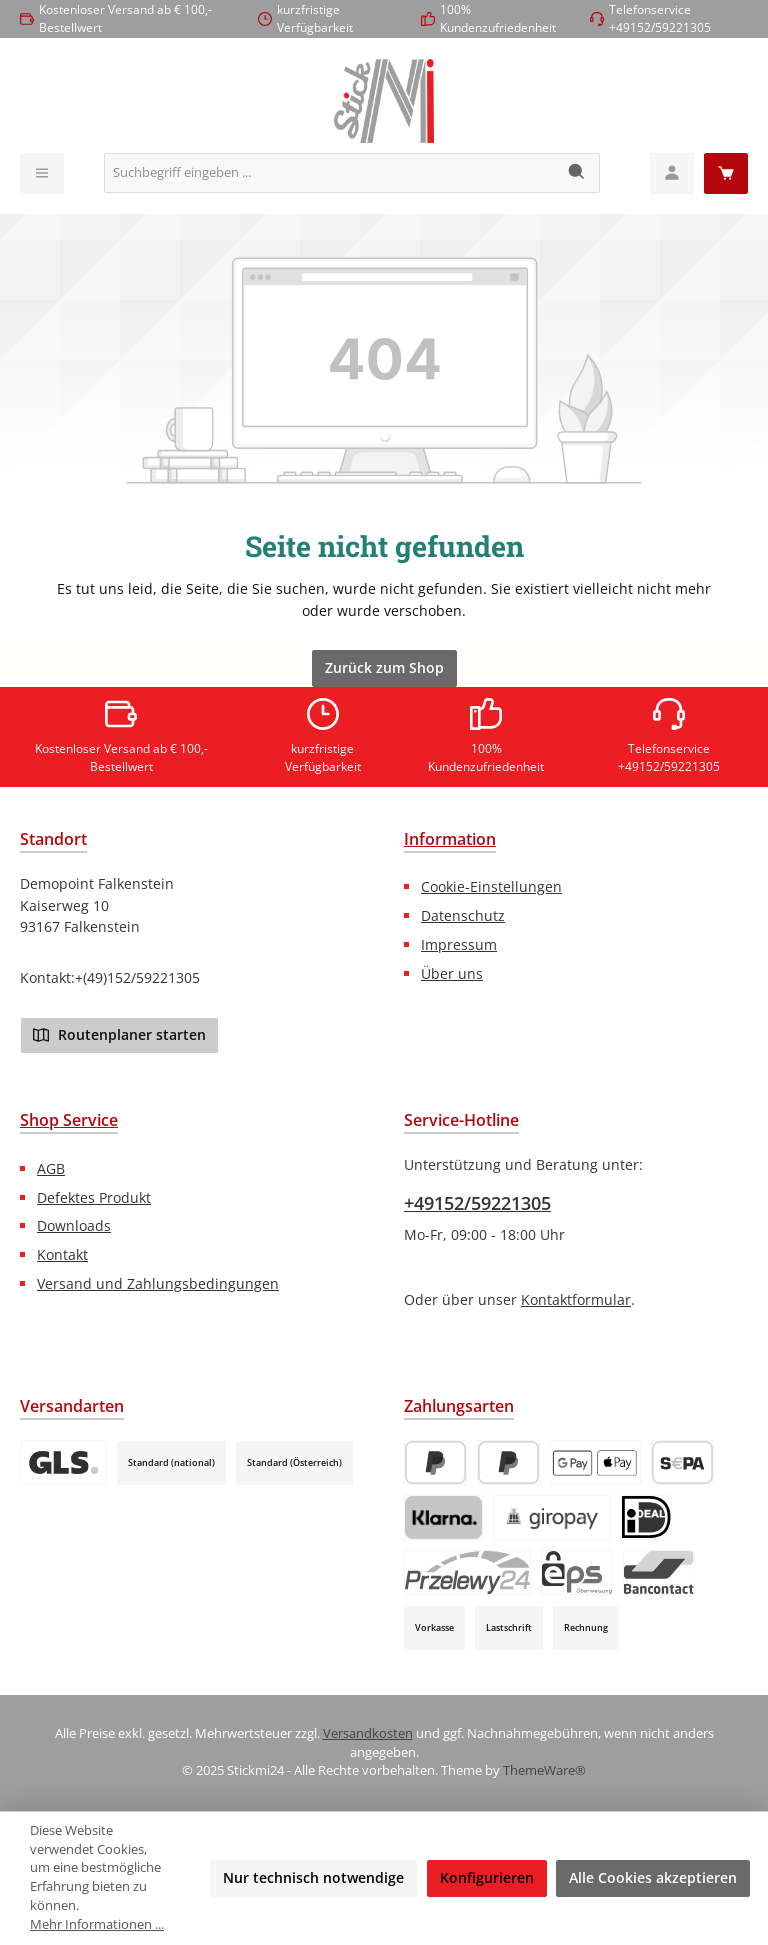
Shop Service (69, 1120)
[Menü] (42, 173)
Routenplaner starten (119, 1034)
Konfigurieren (487, 1877)
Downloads (74, 1225)
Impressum (459, 944)
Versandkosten (368, 1733)
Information (450, 839)
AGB (51, 1168)
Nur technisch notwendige (313, 1877)
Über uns (452, 973)
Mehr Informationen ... (97, 1924)
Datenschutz (463, 915)
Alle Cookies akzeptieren (653, 1877)
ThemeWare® (544, 1770)
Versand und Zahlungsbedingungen (158, 1283)
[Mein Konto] (672, 173)
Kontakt (62, 1254)
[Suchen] (577, 173)
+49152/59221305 (477, 1203)
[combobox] (330, 173)
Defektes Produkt (94, 1197)
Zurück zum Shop (384, 667)
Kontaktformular (576, 1299)
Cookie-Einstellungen (491, 886)
